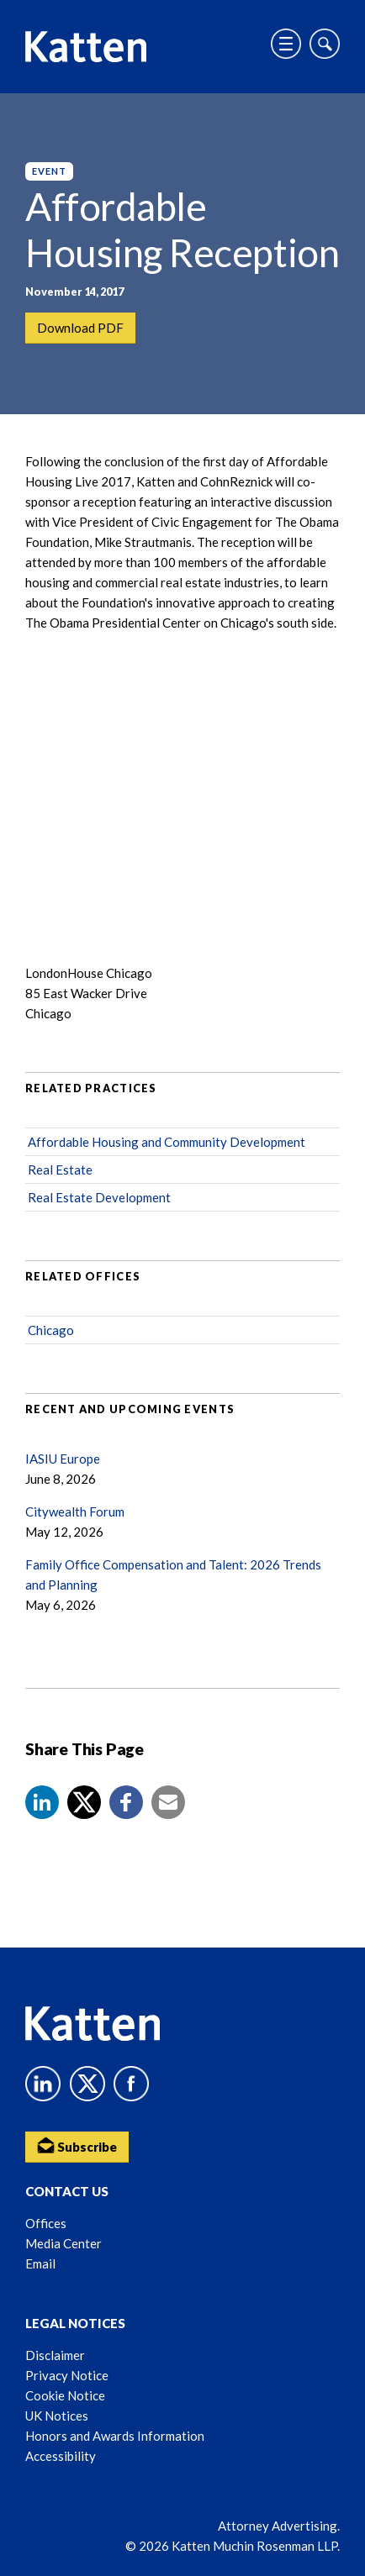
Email (40, 2263)
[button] (42, 1802)
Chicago (51, 1330)
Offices (45, 2223)
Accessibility (60, 2455)
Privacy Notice (66, 2375)
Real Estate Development (99, 1197)
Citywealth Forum (74, 1511)
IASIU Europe (62, 1458)
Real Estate (60, 1169)
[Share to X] (84, 1802)
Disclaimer (55, 2355)
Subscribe (77, 2145)
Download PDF (80, 327)
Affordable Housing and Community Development (166, 1141)
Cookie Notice (65, 2395)
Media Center (63, 2243)
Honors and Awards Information (114, 2435)
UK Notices (56, 2415)
